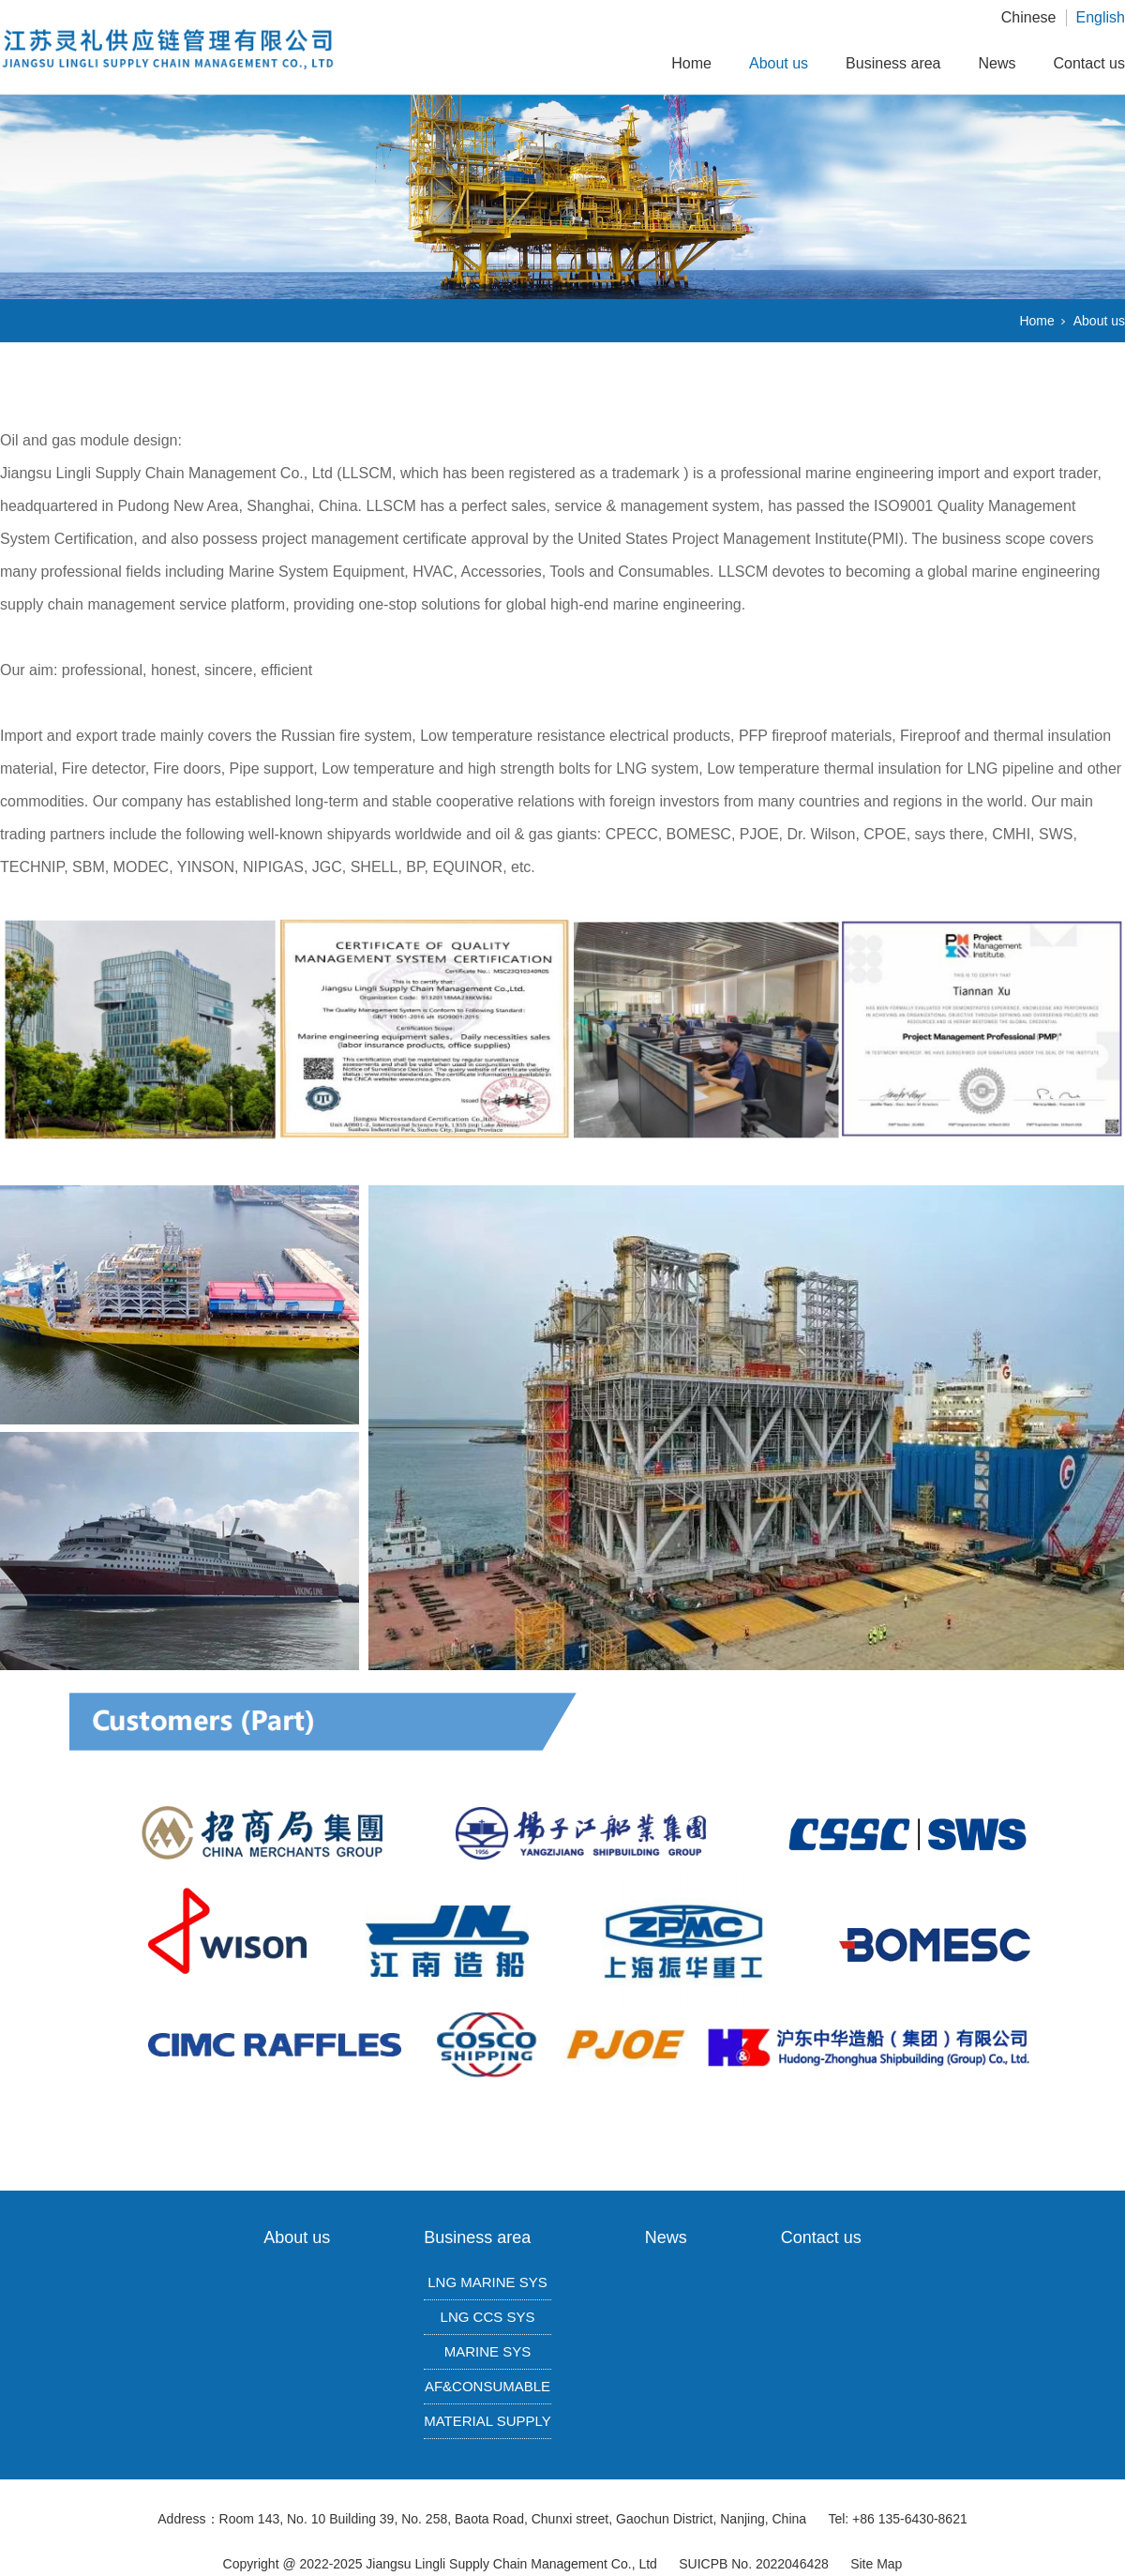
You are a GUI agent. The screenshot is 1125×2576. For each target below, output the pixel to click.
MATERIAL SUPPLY (487, 2421)
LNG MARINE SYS (488, 2282)
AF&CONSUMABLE (487, 2386)
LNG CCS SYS (488, 2317)
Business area (893, 63)
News (997, 63)
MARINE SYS (488, 2351)
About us (778, 63)
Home (691, 63)
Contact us (1089, 63)
